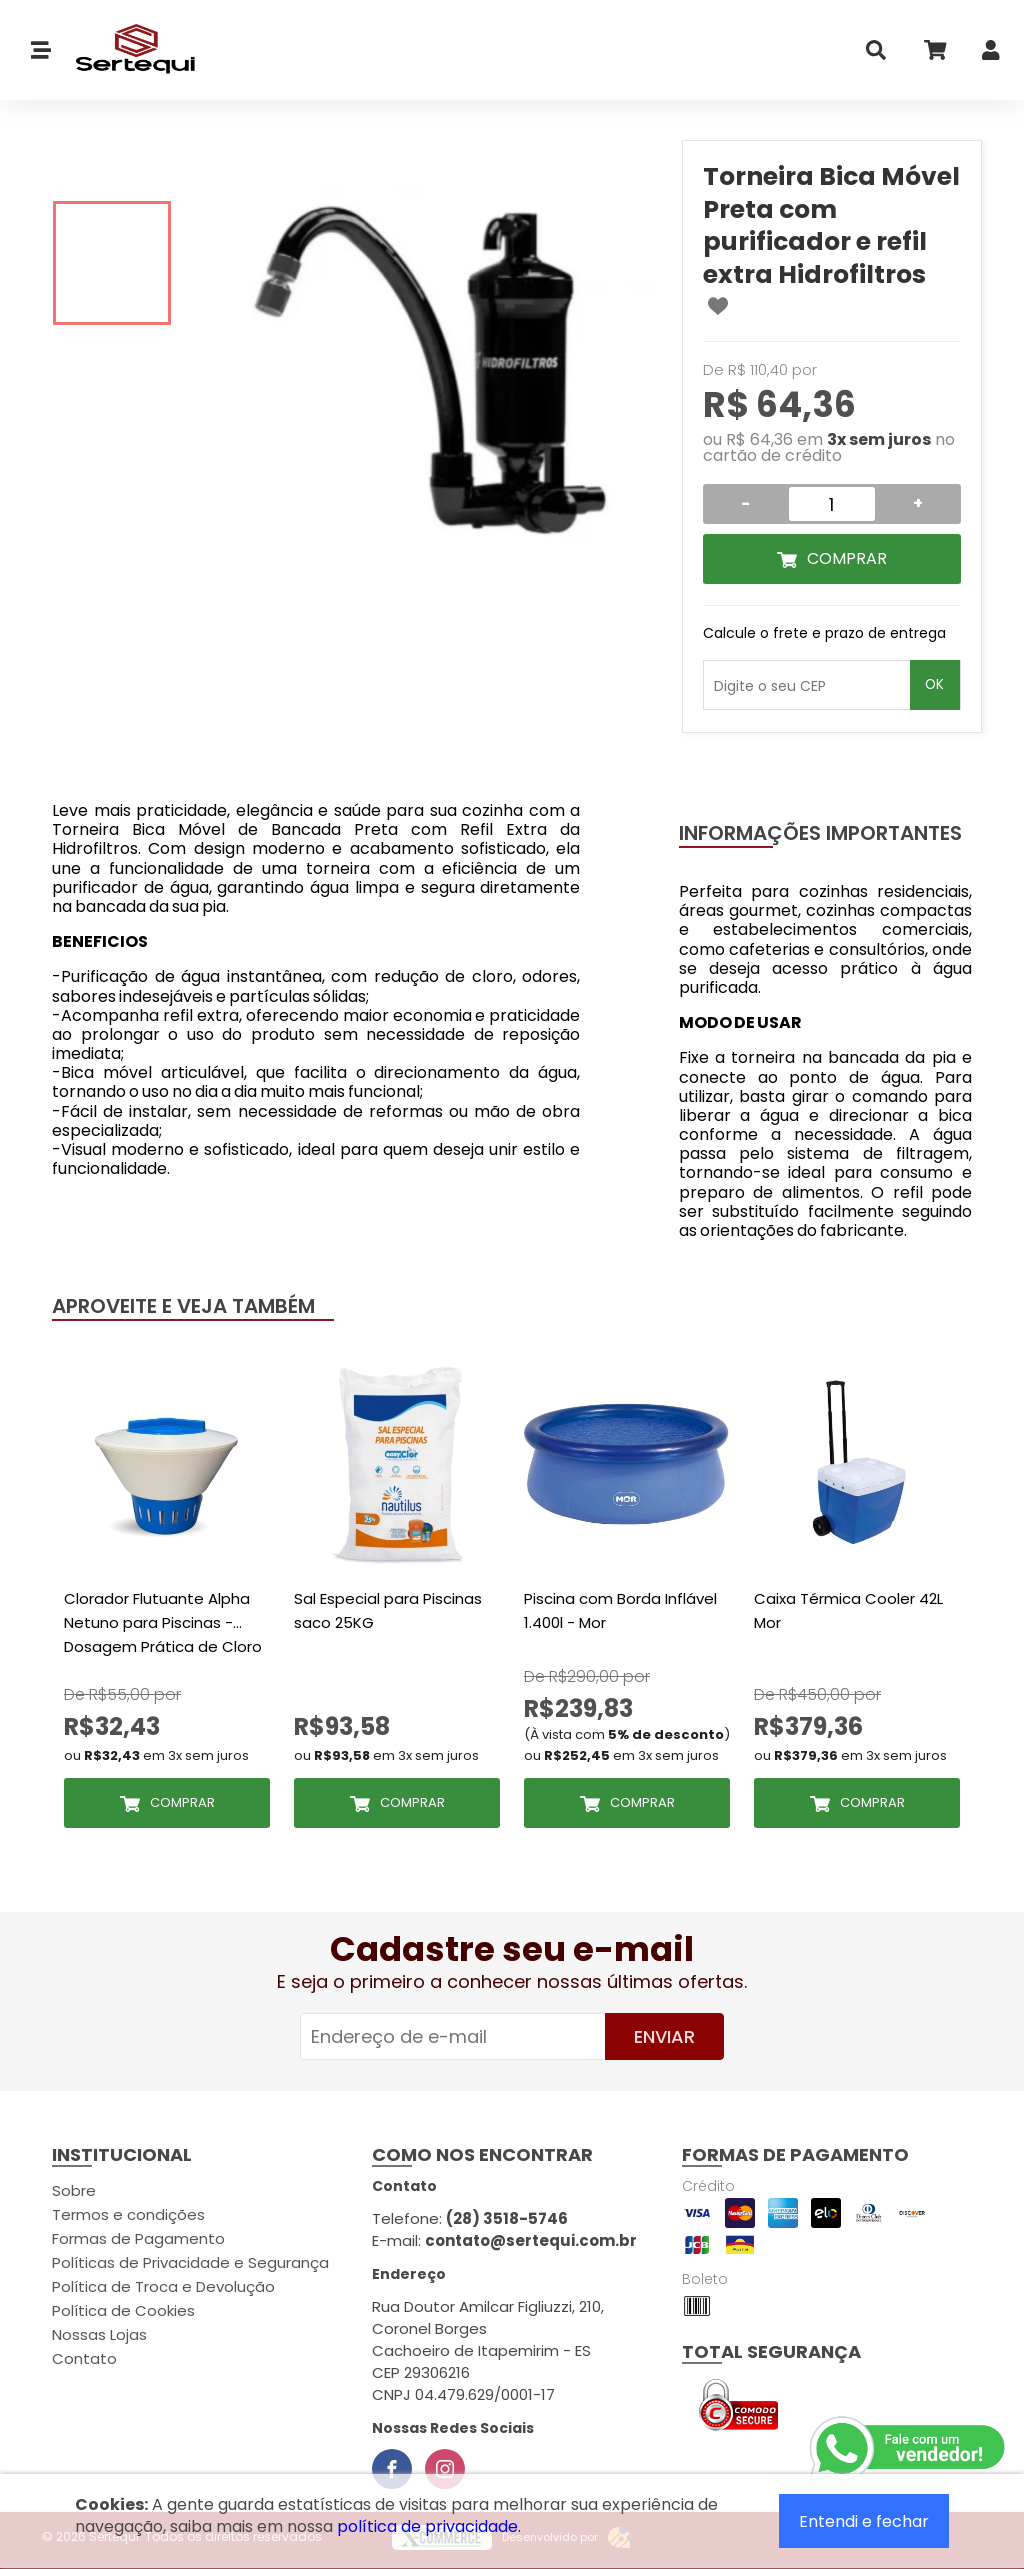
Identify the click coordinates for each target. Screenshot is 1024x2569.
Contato (84, 2358)
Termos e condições (128, 2214)
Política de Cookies (123, 2310)
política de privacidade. (429, 2526)
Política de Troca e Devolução (163, 2286)
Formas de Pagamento (138, 2238)
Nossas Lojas (99, 2334)
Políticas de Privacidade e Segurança (190, 2262)
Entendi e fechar (864, 2521)
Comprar (847, 558)
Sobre (74, 2190)
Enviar (664, 2036)
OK (934, 684)
